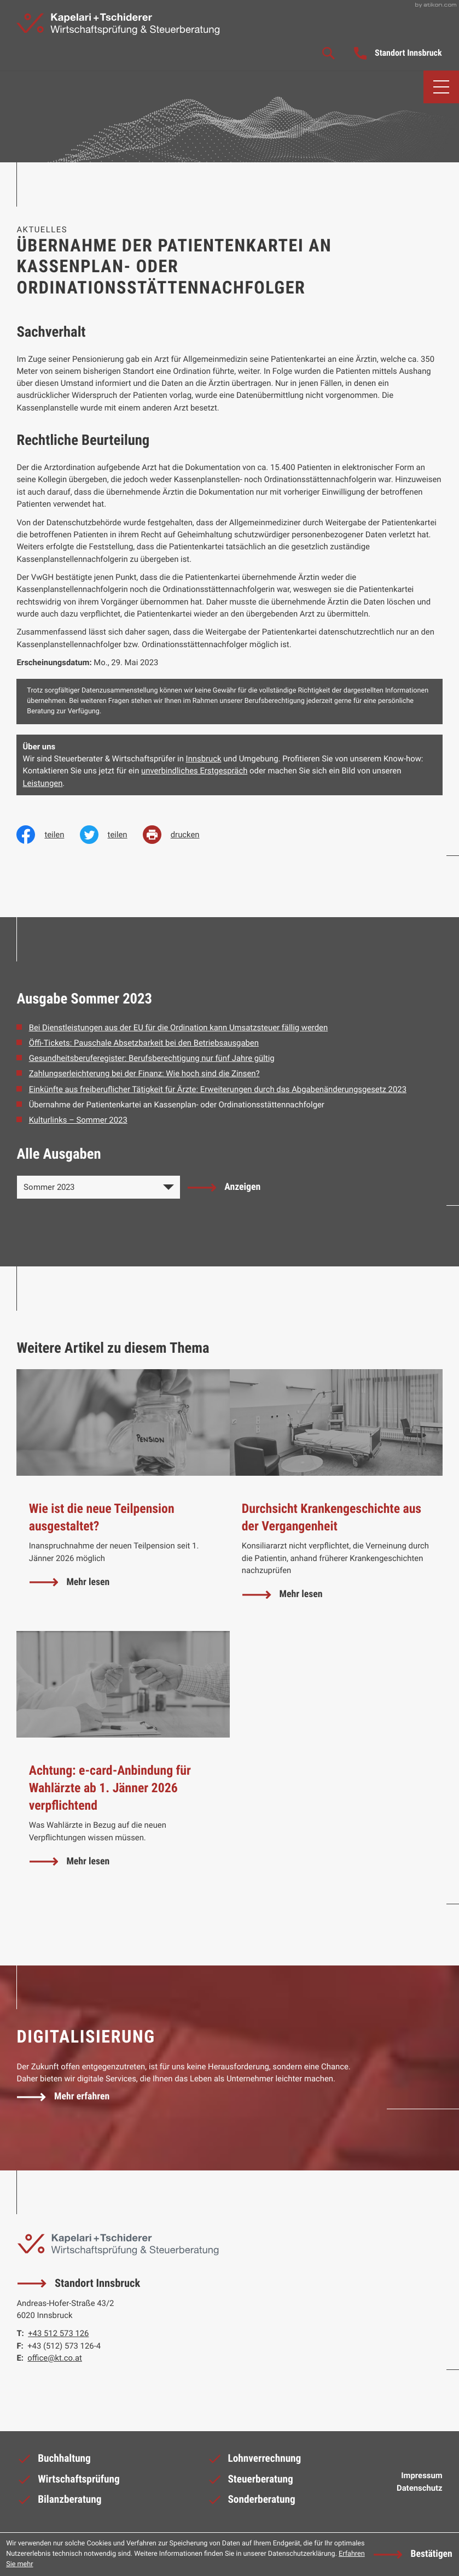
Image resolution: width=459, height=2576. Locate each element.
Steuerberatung (250, 2482)
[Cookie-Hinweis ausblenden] (413, 2554)
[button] (398, 54)
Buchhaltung (53, 2461)
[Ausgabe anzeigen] (224, 1188)
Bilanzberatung (58, 2503)
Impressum (421, 2476)
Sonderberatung (251, 2503)
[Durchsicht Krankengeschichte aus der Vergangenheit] (336, 1501)
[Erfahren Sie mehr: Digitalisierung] (63, 2097)
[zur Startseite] (119, 24)
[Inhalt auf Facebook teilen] (47, 835)
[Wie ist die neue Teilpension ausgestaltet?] (122, 1501)
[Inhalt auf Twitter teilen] (111, 835)
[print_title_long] (179, 835)
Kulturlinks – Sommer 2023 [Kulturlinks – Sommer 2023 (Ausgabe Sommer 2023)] (78, 1120)
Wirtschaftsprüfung (67, 2482)
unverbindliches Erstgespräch (194, 771)
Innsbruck (204, 759)
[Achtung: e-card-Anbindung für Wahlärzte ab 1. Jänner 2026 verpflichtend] (122, 1765)
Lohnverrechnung (254, 2461)
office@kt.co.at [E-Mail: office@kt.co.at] (54, 2358)
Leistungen (43, 783)
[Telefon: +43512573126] (58, 2334)
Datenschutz (420, 2488)
